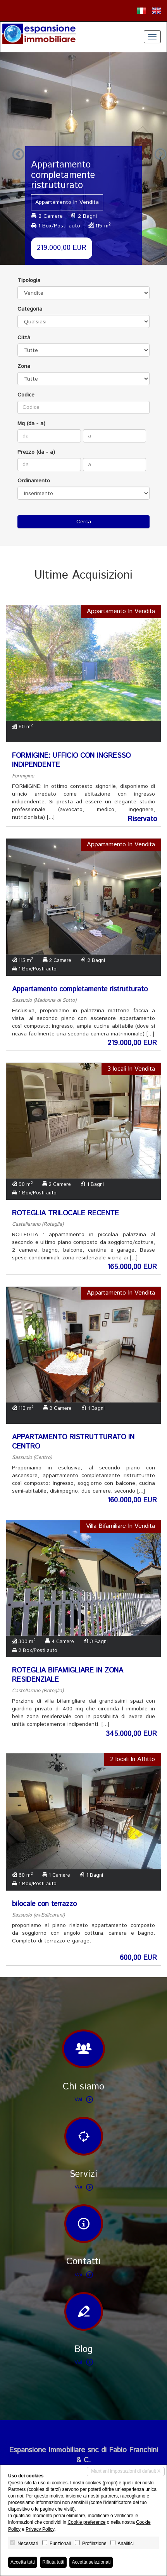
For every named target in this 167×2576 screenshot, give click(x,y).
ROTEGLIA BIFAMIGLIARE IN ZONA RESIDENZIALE (67, 1675)
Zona (23, 366)
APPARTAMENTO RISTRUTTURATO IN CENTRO (73, 1442)
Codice (25, 395)
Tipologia (28, 280)
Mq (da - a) (31, 423)
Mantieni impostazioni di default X (125, 2471)
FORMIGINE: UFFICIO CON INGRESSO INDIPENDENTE (71, 760)
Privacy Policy (40, 2529)
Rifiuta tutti (53, 2562)
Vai (83, 2099)
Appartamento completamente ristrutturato (80, 989)
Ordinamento (33, 481)
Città (23, 338)
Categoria (29, 309)
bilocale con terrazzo (44, 1904)
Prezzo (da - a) (36, 452)
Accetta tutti (22, 2562)
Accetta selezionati (91, 2562)
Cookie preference (86, 2522)
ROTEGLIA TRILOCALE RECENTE (65, 1213)
